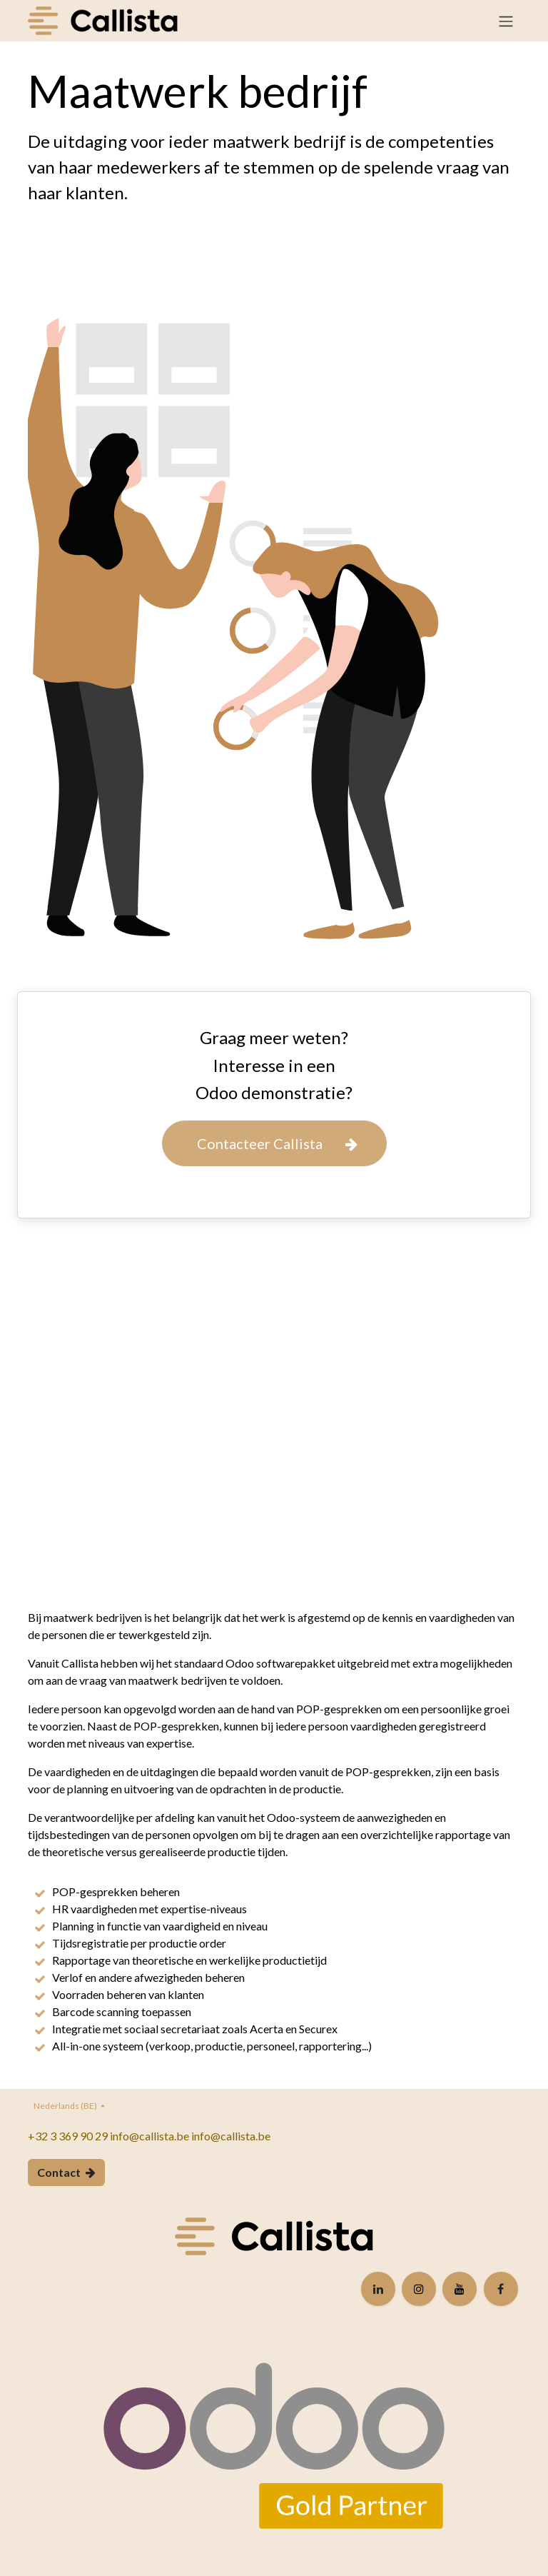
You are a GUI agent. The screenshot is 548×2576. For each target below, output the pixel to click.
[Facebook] (501, 2289)
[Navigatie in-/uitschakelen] (506, 21)
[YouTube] (459, 2289)
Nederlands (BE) (66, 2105)
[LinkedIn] (378, 2289)
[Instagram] (419, 2289)
